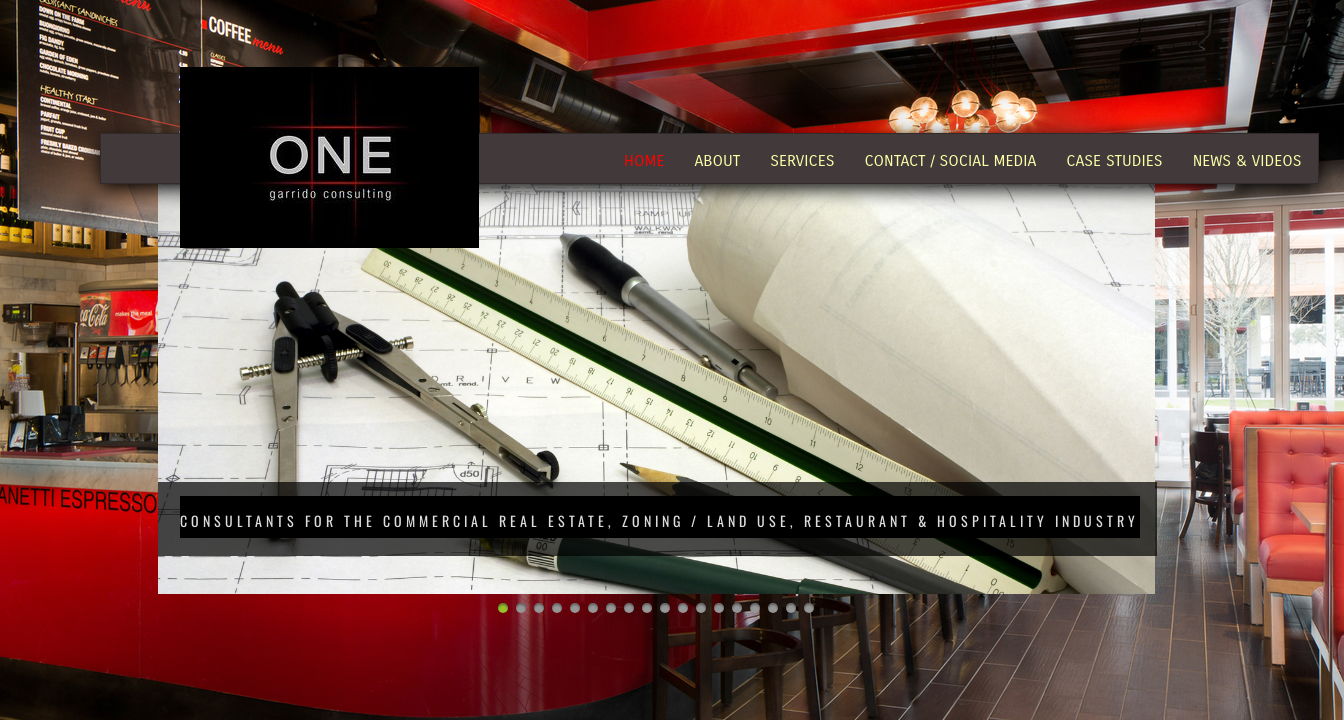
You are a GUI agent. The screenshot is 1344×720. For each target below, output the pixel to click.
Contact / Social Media (951, 160)
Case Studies (1114, 160)
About (717, 160)
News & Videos (1247, 160)
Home (644, 160)
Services (802, 160)
